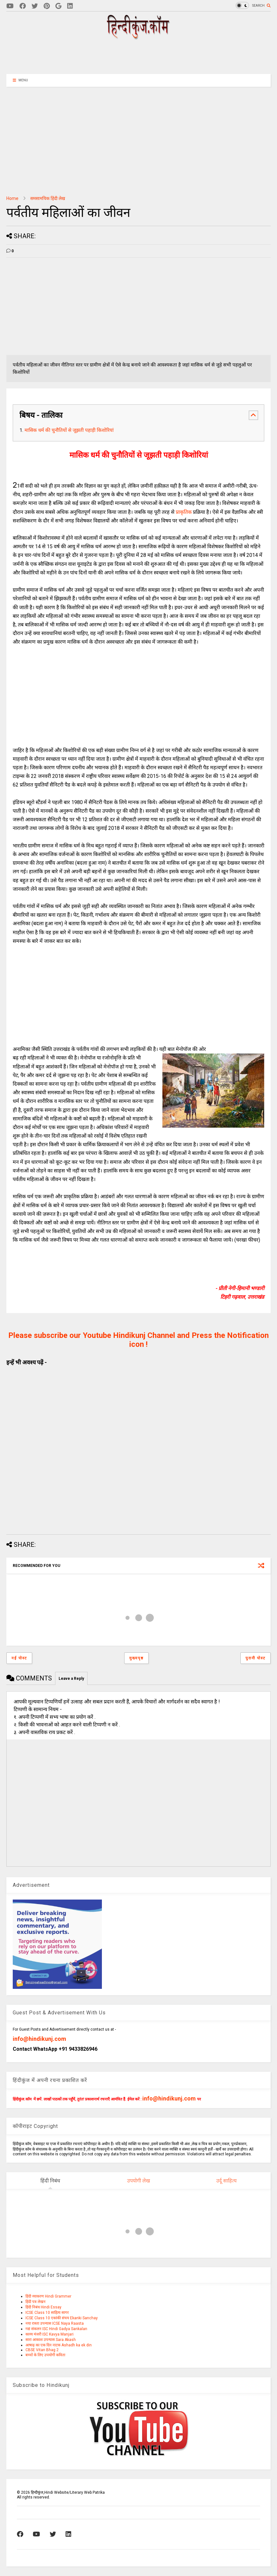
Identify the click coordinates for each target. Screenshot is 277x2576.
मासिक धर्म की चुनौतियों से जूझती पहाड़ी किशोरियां (69, 430)
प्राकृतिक (184, 512)
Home (12, 198)
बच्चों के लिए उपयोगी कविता (45, 2355)
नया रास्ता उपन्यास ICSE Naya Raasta (54, 2323)
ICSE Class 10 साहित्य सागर (47, 2312)
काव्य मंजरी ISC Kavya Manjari (49, 2334)
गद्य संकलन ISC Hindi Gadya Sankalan (56, 2329)
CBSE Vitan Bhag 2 (42, 2350)
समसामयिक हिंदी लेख (47, 198)
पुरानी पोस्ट (255, 1658)
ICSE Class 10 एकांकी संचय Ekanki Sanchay (61, 2318)
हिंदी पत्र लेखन (35, 2301)
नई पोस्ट (19, 1658)
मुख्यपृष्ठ (136, 1658)
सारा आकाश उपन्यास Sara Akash (50, 2339)
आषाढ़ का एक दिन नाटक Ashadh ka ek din (58, 2345)
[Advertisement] (138, 56)
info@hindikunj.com (39, 2038)
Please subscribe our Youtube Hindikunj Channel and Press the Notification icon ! (138, 1340)
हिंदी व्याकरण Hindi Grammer (48, 2296)
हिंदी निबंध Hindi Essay (43, 2307)
